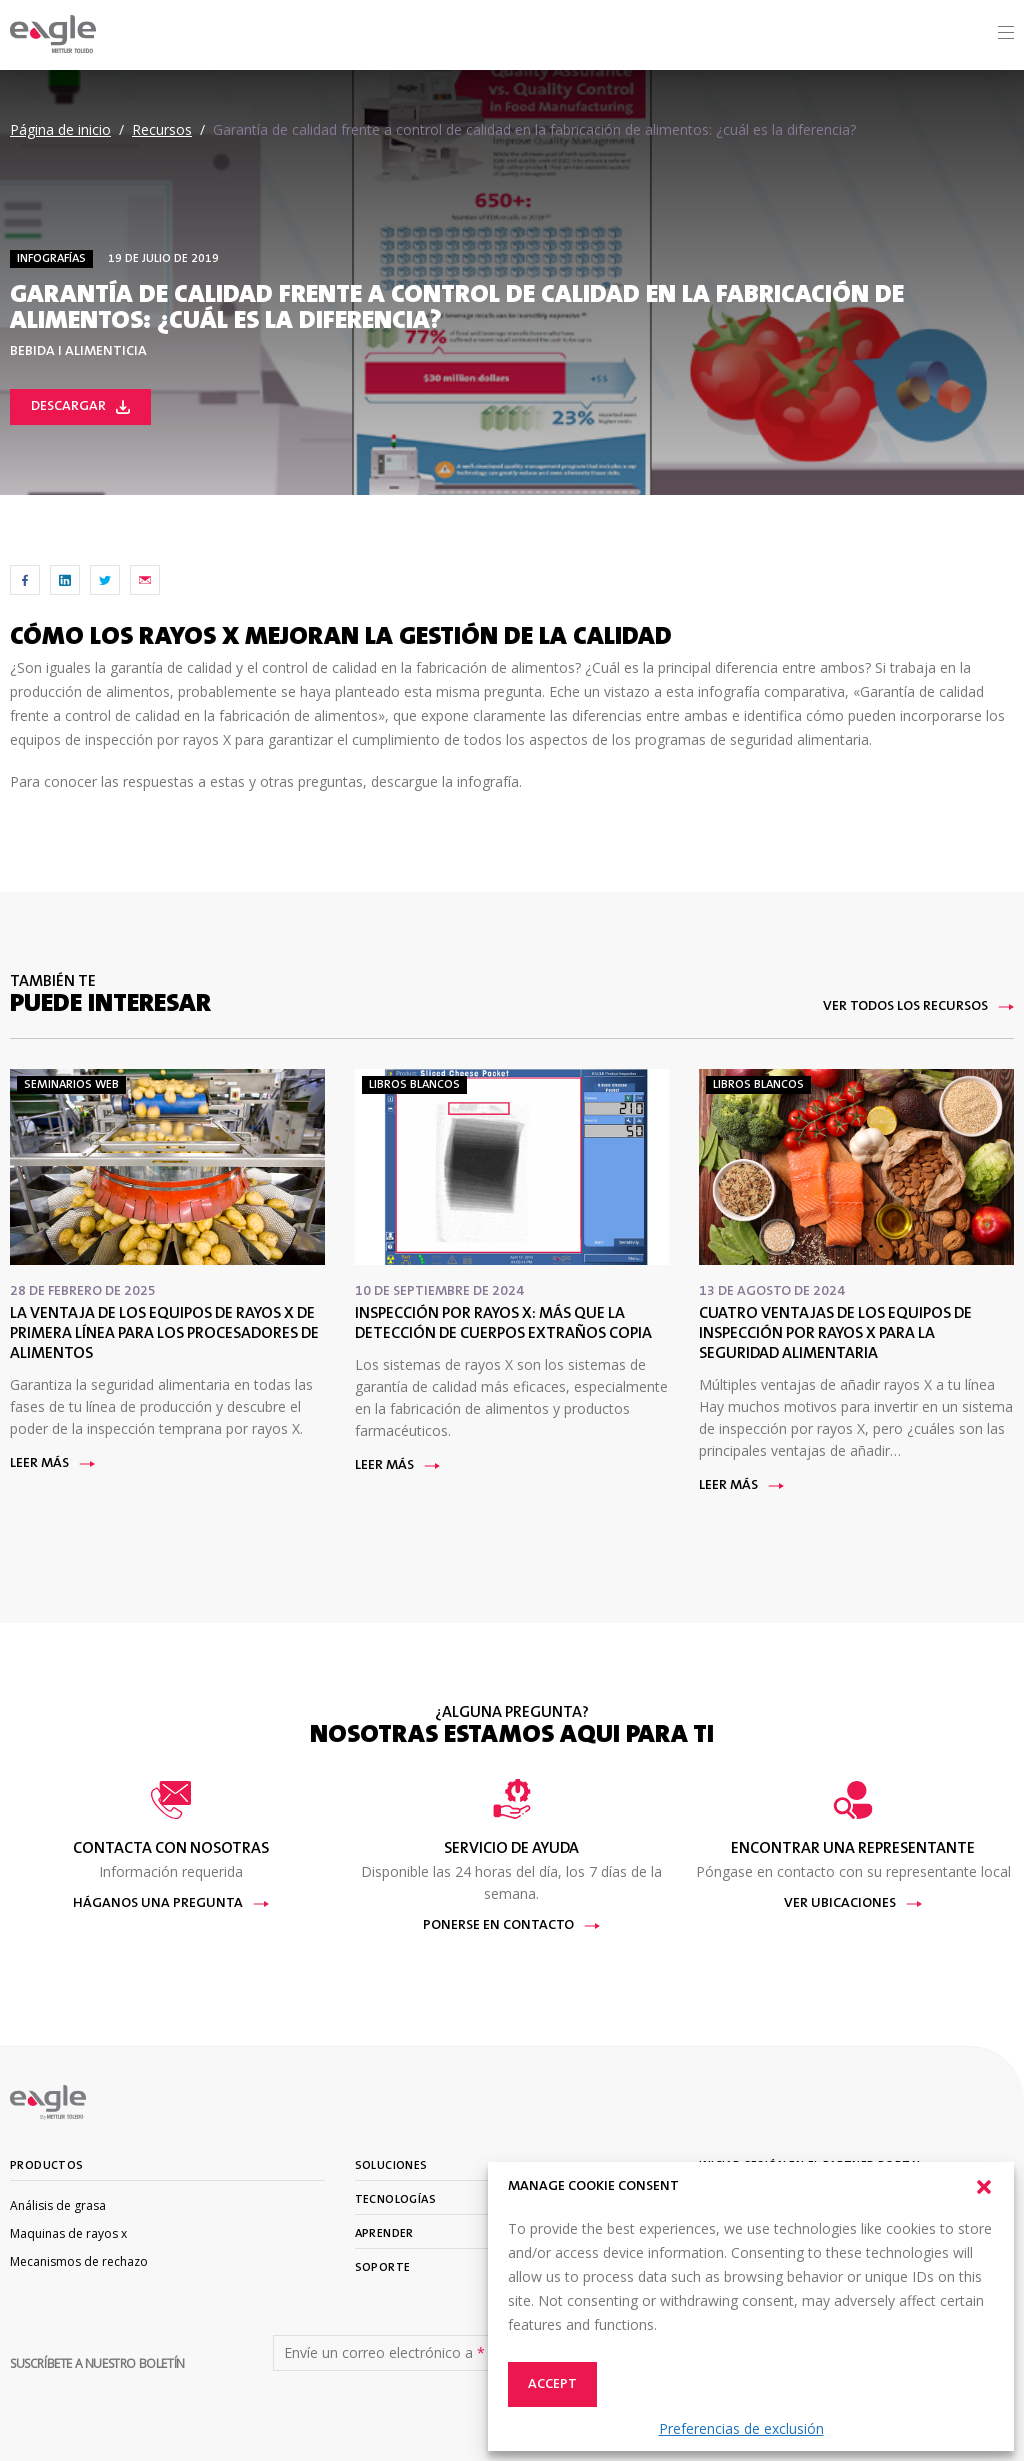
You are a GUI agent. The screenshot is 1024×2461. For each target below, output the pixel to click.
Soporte (383, 2268)
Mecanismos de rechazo (79, 2261)
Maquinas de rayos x (68, 2233)
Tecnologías (395, 2200)
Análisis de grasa (58, 2205)
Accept (552, 2385)
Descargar (80, 407)
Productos (47, 2166)
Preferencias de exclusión (741, 2428)
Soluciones (391, 2166)
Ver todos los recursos (918, 1007)
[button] (984, 2187)
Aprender (384, 2234)
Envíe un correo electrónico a (384, 2353)
